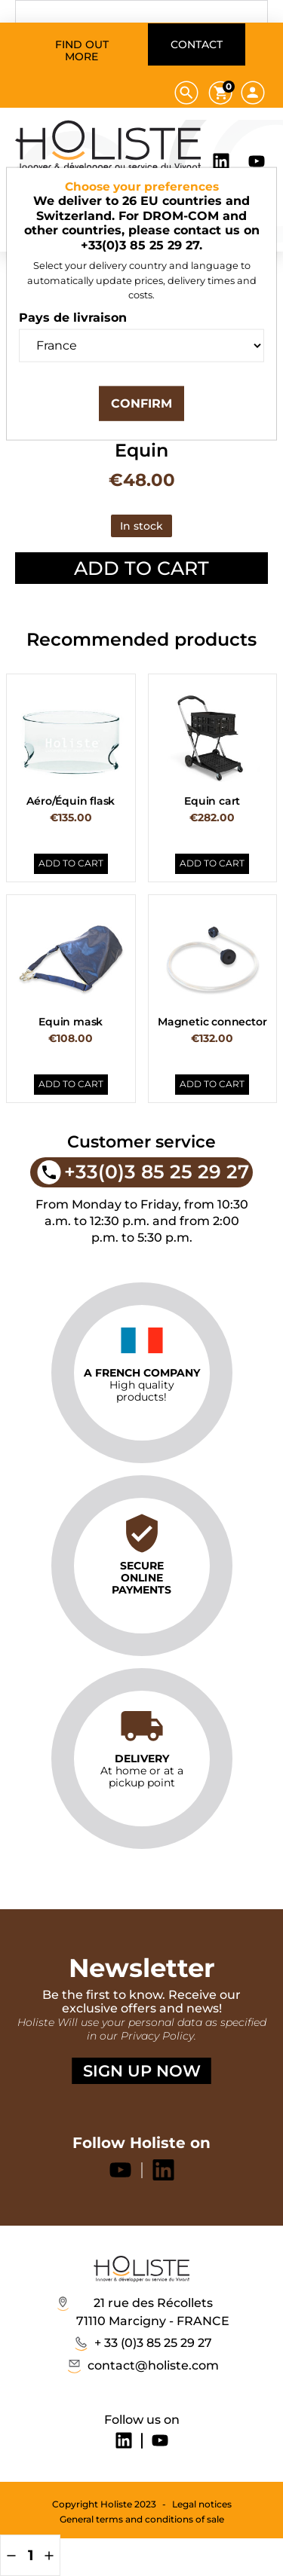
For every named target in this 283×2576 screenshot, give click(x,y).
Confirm (141, 403)
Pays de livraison (73, 317)
